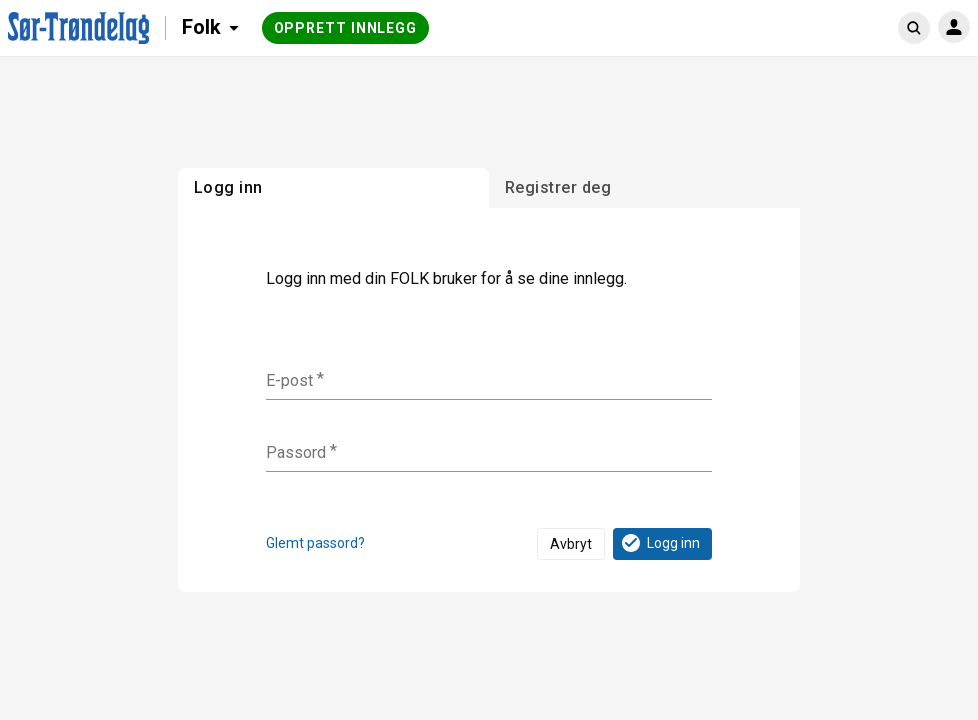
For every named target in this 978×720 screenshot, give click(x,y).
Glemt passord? (315, 543)
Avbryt (571, 544)
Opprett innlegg (346, 28)
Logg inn (659, 543)
